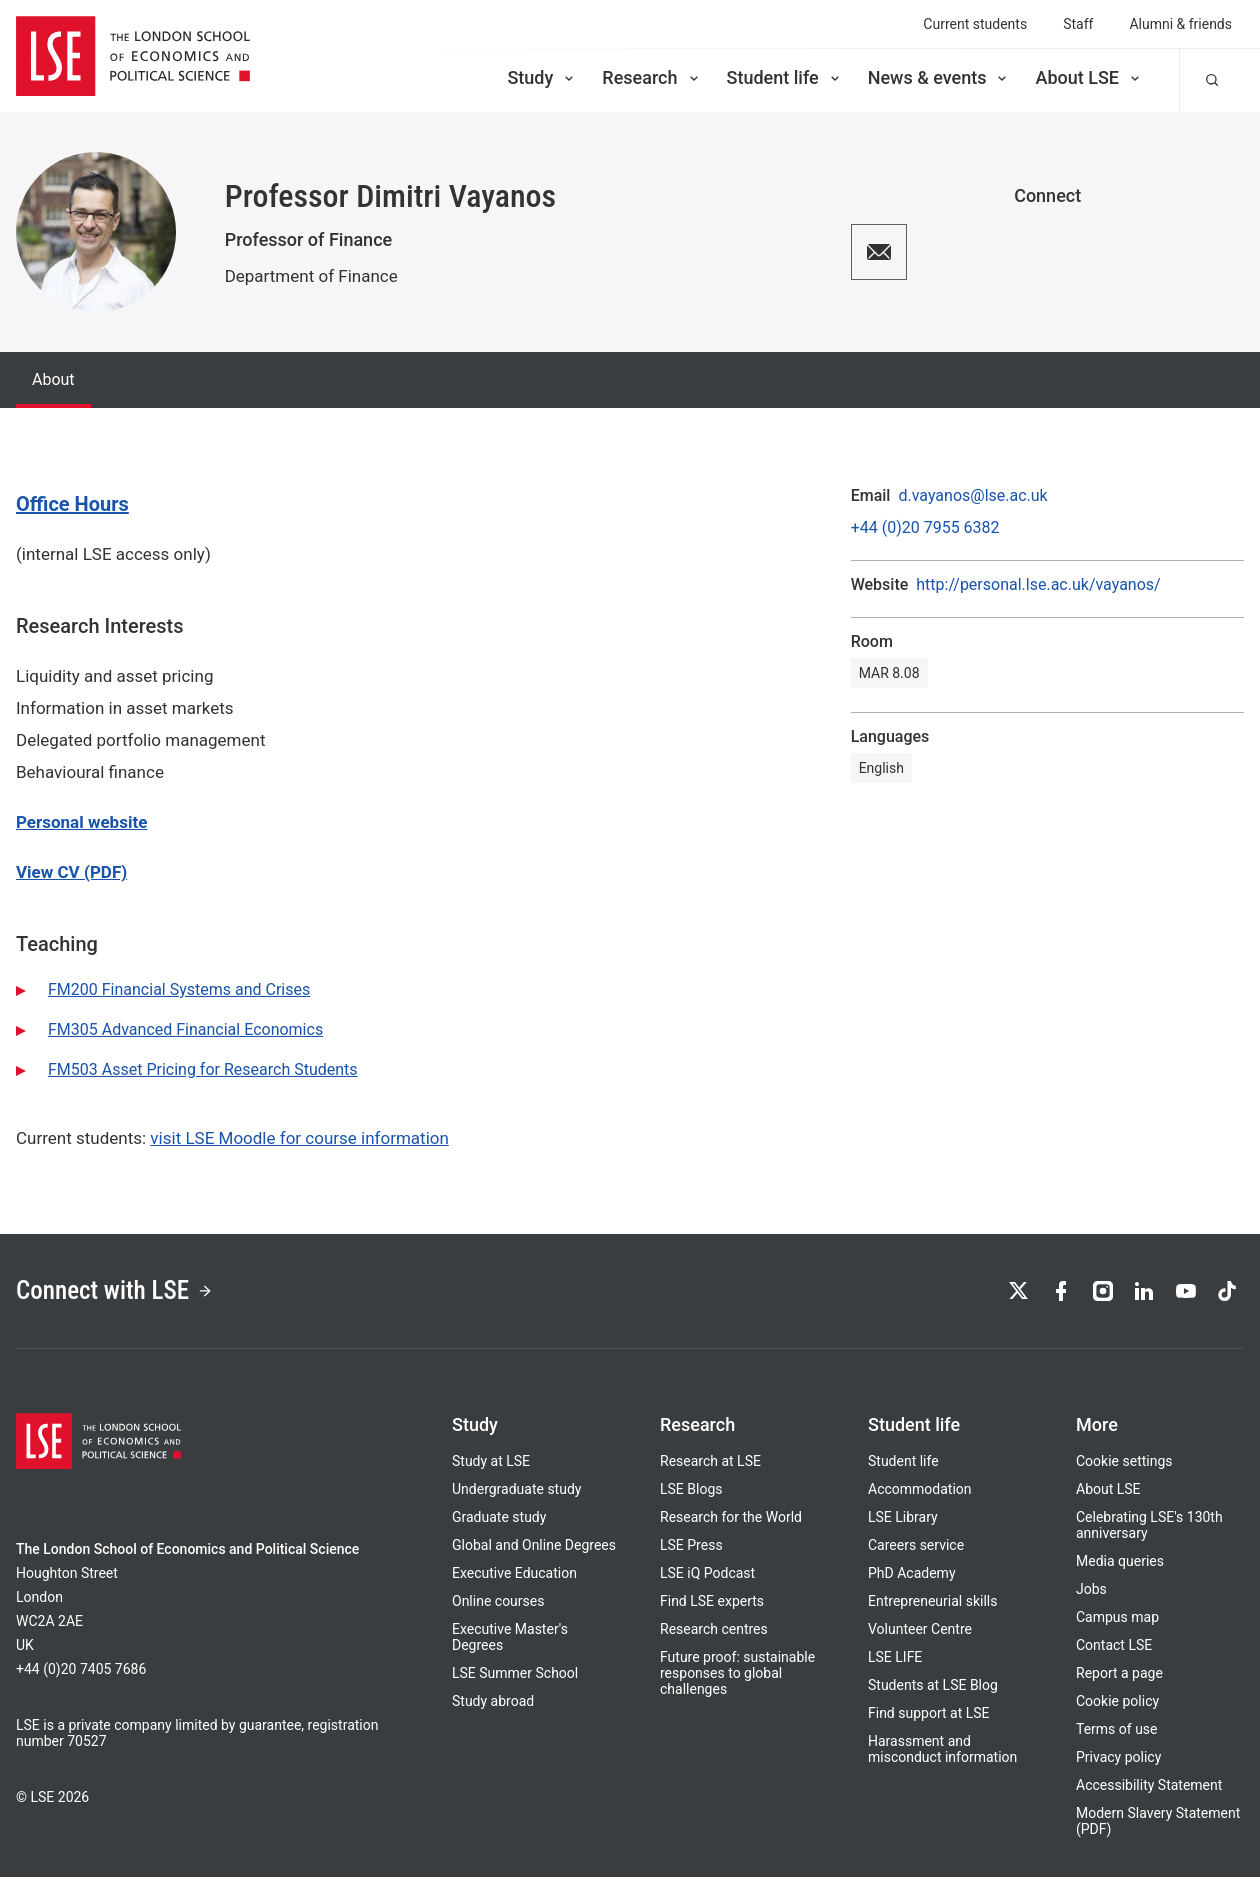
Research (651, 77)
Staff (1078, 24)
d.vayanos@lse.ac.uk (972, 496)
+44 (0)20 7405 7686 (81, 1683)
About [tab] (53, 379)
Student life (785, 77)
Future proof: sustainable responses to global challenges (737, 1687)
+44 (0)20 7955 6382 (925, 528)
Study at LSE (491, 1475)
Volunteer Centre (920, 1643)
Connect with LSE (138, 1298)
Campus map (1117, 1631)
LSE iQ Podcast (707, 1587)
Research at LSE (710, 1475)
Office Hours (72, 504)
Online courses (498, 1615)
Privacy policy (1118, 1771)
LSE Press (691, 1559)
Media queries (1120, 1575)
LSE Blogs (691, 1503)
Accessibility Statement (1149, 1799)
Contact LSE (1114, 1659)
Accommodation (920, 1503)
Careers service (916, 1559)
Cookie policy (1117, 1715)
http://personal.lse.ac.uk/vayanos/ (1038, 585)
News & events (939, 77)
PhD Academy (912, 1587)
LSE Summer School (515, 1687)
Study (542, 77)
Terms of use (1117, 1743)
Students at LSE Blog (933, 1699)
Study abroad (493, 1715)
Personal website (81, 822)
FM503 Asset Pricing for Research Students (203, 1069)
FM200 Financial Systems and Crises (179, 989)
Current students (975, 24)
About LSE (1089, 77)
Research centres (714, 1643)
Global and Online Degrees (534, 1559)
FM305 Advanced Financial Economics (185, 1029)
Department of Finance (311, 276)
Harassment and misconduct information (942, 1763)
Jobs (1091, 1603)
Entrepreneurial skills (932, 1615)
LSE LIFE (895, 1671)
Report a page (1119, 1687)
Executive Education (514, 1587)
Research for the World (731, 1531)
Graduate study (499, 1531)
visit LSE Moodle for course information (299, 1138)
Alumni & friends (1180, 24)
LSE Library (903, 1531)
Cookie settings (1124, 1475)
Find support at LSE (929, 1727)
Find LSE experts (712, 1615)
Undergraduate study (516, 1503)
